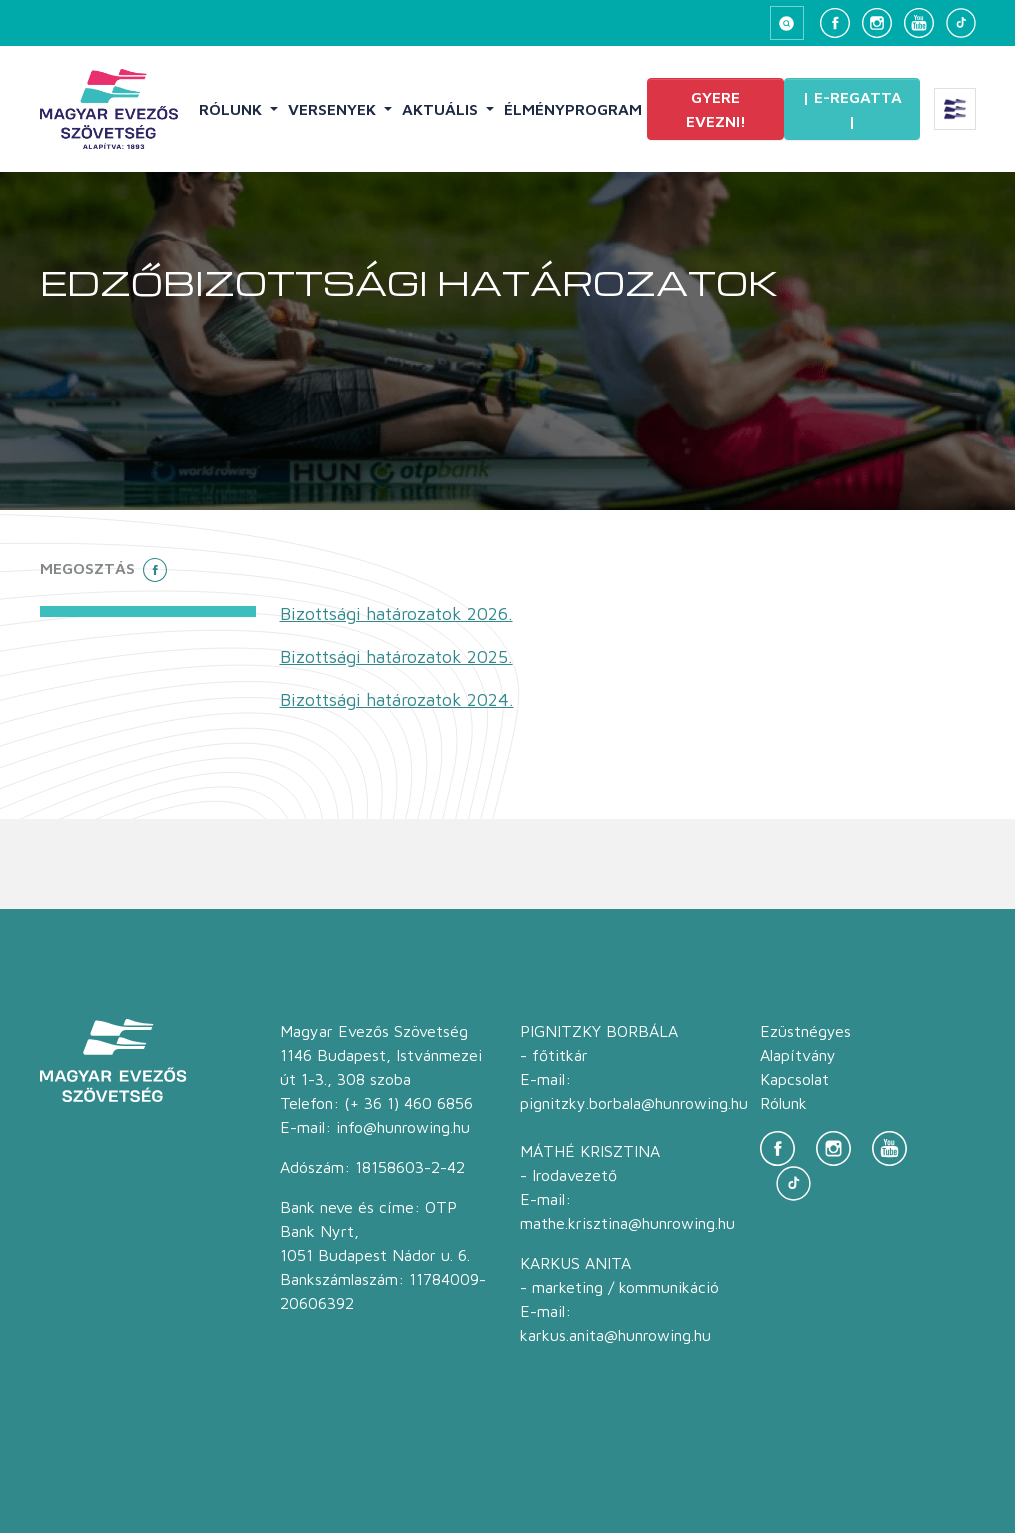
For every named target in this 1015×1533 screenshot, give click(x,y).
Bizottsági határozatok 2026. (396, 613)
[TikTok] (961, 23)
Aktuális (442, 109)
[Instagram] (877, 23)
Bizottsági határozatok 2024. (397, 699)
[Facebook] (835, 23)
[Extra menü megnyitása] (955, 109)
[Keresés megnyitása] (787, 23)
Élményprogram (573, 109)
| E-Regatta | (852, 109)
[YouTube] (919, 23)
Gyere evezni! (716, 109)
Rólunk (232, 109)
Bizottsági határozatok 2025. (396, 656)
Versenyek (334, 109)
